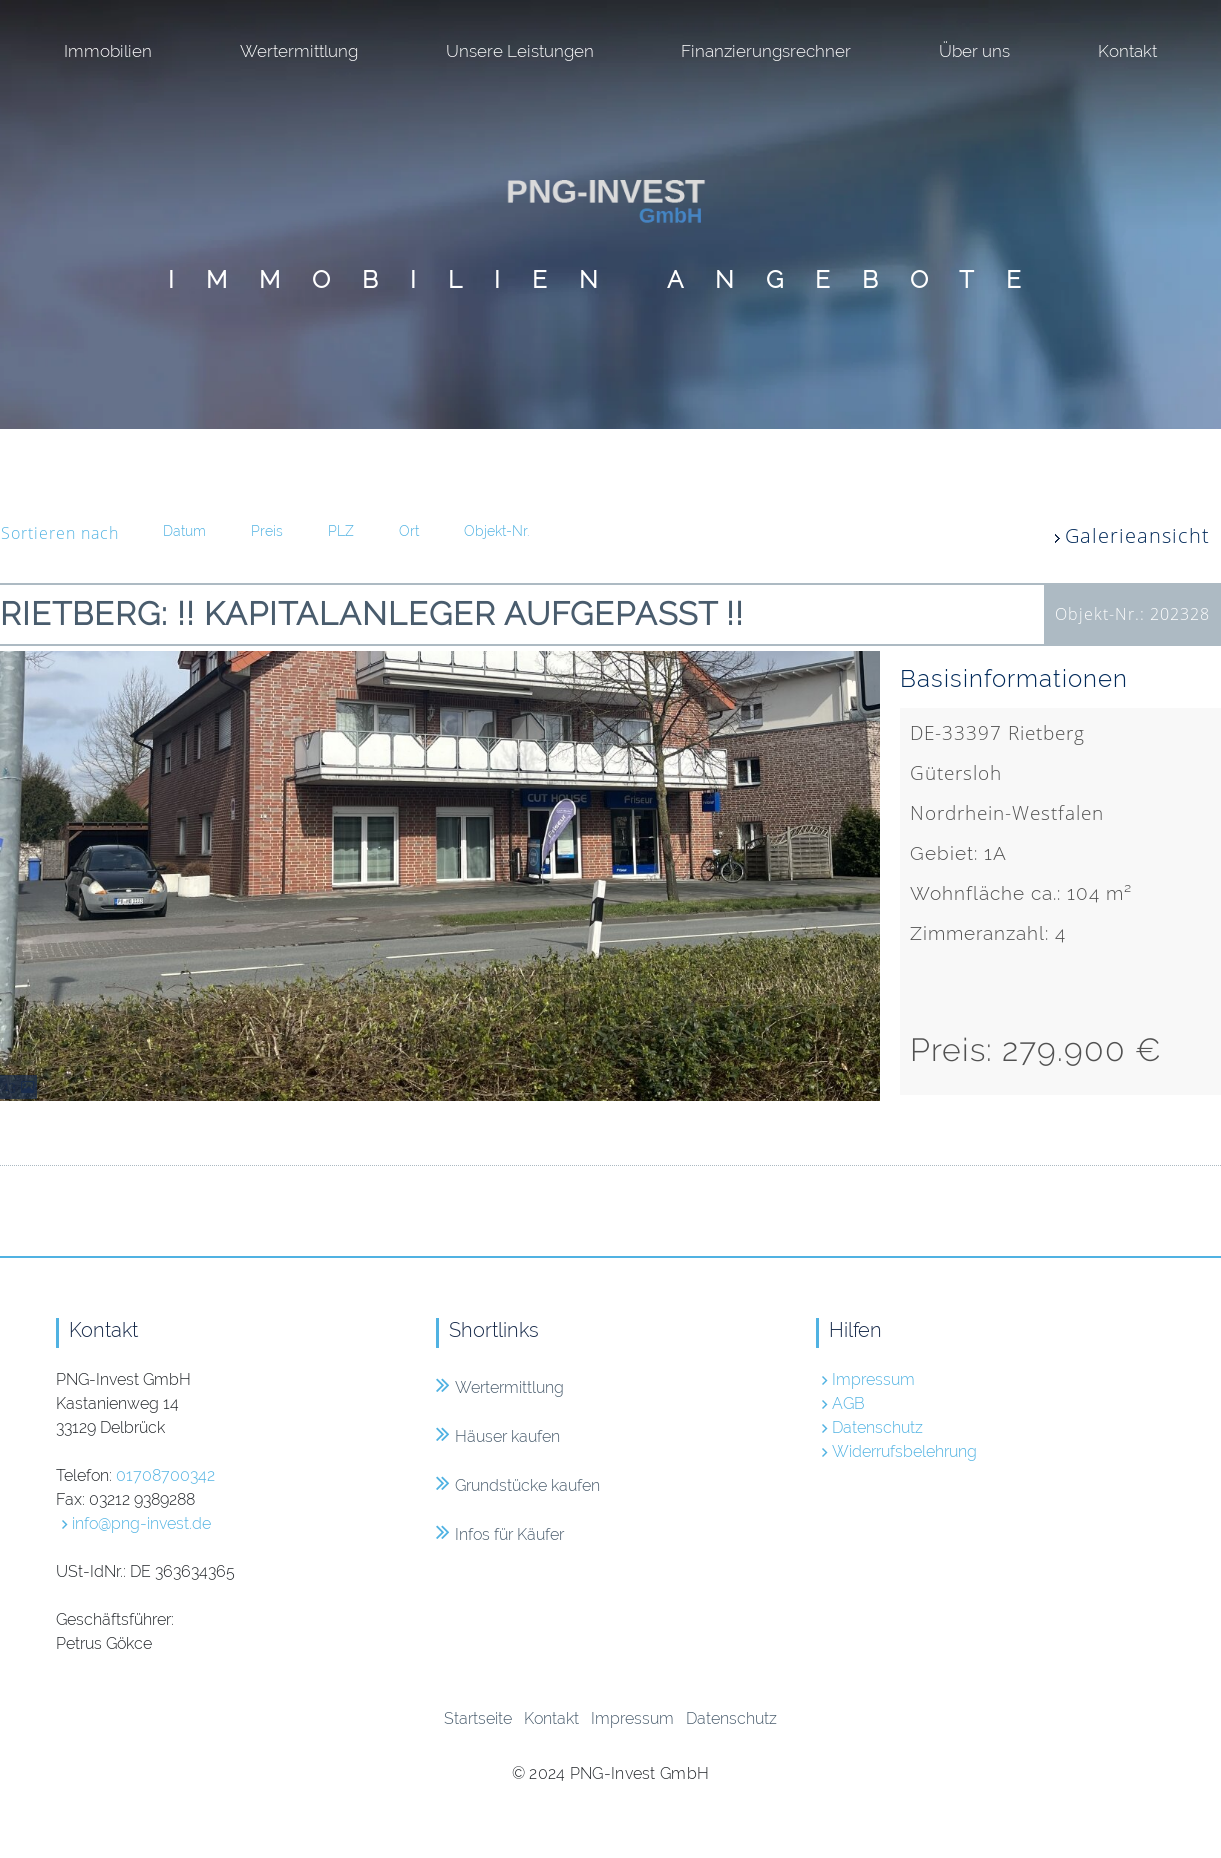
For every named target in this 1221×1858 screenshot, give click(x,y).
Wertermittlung (299, 51)
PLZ (341, 531)
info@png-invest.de (141, 1523)
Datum (184, 531)
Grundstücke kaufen (518, 1485)
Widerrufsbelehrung (904, 1451)
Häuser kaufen (498, 1436)
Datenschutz (877, 1427)
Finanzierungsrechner (766, 51)
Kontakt (1127, 51)
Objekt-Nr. (496, 531)
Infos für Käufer (500, 1534)
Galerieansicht (1137, 535)
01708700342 (165, 1475)
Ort (409, 531)
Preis (267, 531)
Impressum (873, 1379)
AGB (848, 1403)
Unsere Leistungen (520, 51)
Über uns (974, 51)
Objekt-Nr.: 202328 (1132, 614)
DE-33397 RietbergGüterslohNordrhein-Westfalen (1063, 894)
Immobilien (108, 51)
